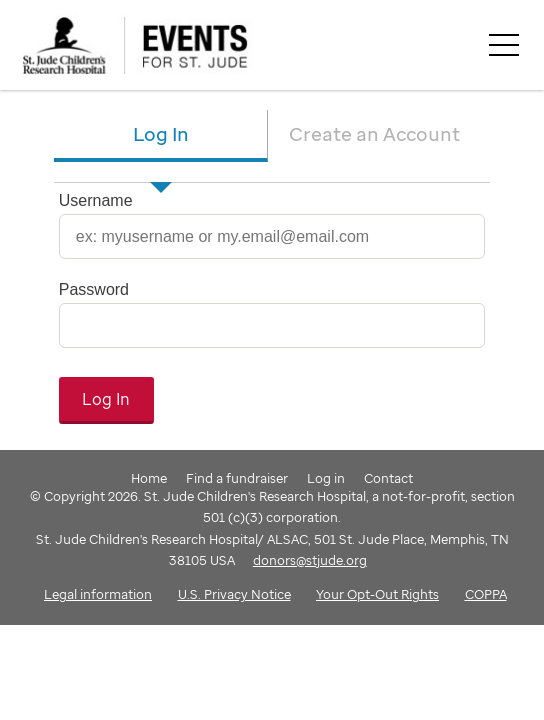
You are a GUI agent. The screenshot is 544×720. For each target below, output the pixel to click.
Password (94, 289)
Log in (326, 478)
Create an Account (374, 133)
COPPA (486, 594)
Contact (388, 478)
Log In (161, 133)
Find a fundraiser (237, 478)
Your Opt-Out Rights (377, 594)
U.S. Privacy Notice (234, 594)
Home (149, 478)
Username (96, 200)
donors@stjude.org (310, 560)
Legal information (98, 594)
